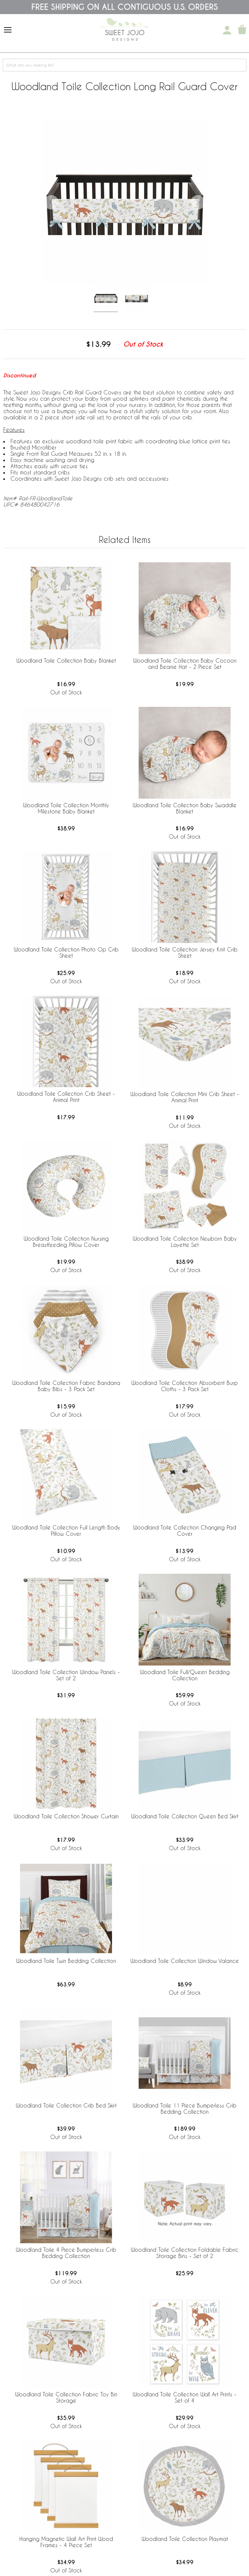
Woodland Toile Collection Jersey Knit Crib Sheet (185, 952)
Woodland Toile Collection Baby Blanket (66, 660)
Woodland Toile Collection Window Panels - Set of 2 (66, 1675)
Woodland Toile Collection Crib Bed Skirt (66, 2105)
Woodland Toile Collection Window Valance (184, 1961)
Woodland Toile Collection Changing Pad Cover (184, 1530)
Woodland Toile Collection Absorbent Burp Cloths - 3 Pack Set (184, 1386)
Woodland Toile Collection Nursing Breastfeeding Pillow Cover (66, 1241)
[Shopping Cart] (242, 30)
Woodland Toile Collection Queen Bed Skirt (184, 1816)
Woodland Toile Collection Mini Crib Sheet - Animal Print (184, 1097)
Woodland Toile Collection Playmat (185, 2539)
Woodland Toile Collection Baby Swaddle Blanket (185, 808)
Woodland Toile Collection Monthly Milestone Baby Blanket (66, 808)
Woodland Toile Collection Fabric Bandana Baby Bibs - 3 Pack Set (66, 1386)
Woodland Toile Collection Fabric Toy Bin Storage (66, 2397)
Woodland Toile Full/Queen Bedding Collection (185, 1675)
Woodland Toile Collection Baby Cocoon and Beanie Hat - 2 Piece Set (185, 663)
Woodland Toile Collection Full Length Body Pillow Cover (66, 1530)
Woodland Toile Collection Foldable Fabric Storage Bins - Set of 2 (184, 2253)
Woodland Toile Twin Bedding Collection (66, 1961)
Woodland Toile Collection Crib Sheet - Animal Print (66, 1096)
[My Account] (227, 30)
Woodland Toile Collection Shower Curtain (66, 1816)
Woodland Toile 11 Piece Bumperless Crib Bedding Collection (185, 2108)
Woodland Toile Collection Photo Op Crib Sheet (66, 952)
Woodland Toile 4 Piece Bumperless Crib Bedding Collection (66, 2253)
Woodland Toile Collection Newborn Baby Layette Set (185, 1241)
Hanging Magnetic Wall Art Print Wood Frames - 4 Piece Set (66, 2542)
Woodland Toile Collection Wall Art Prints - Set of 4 (185, 2397)
